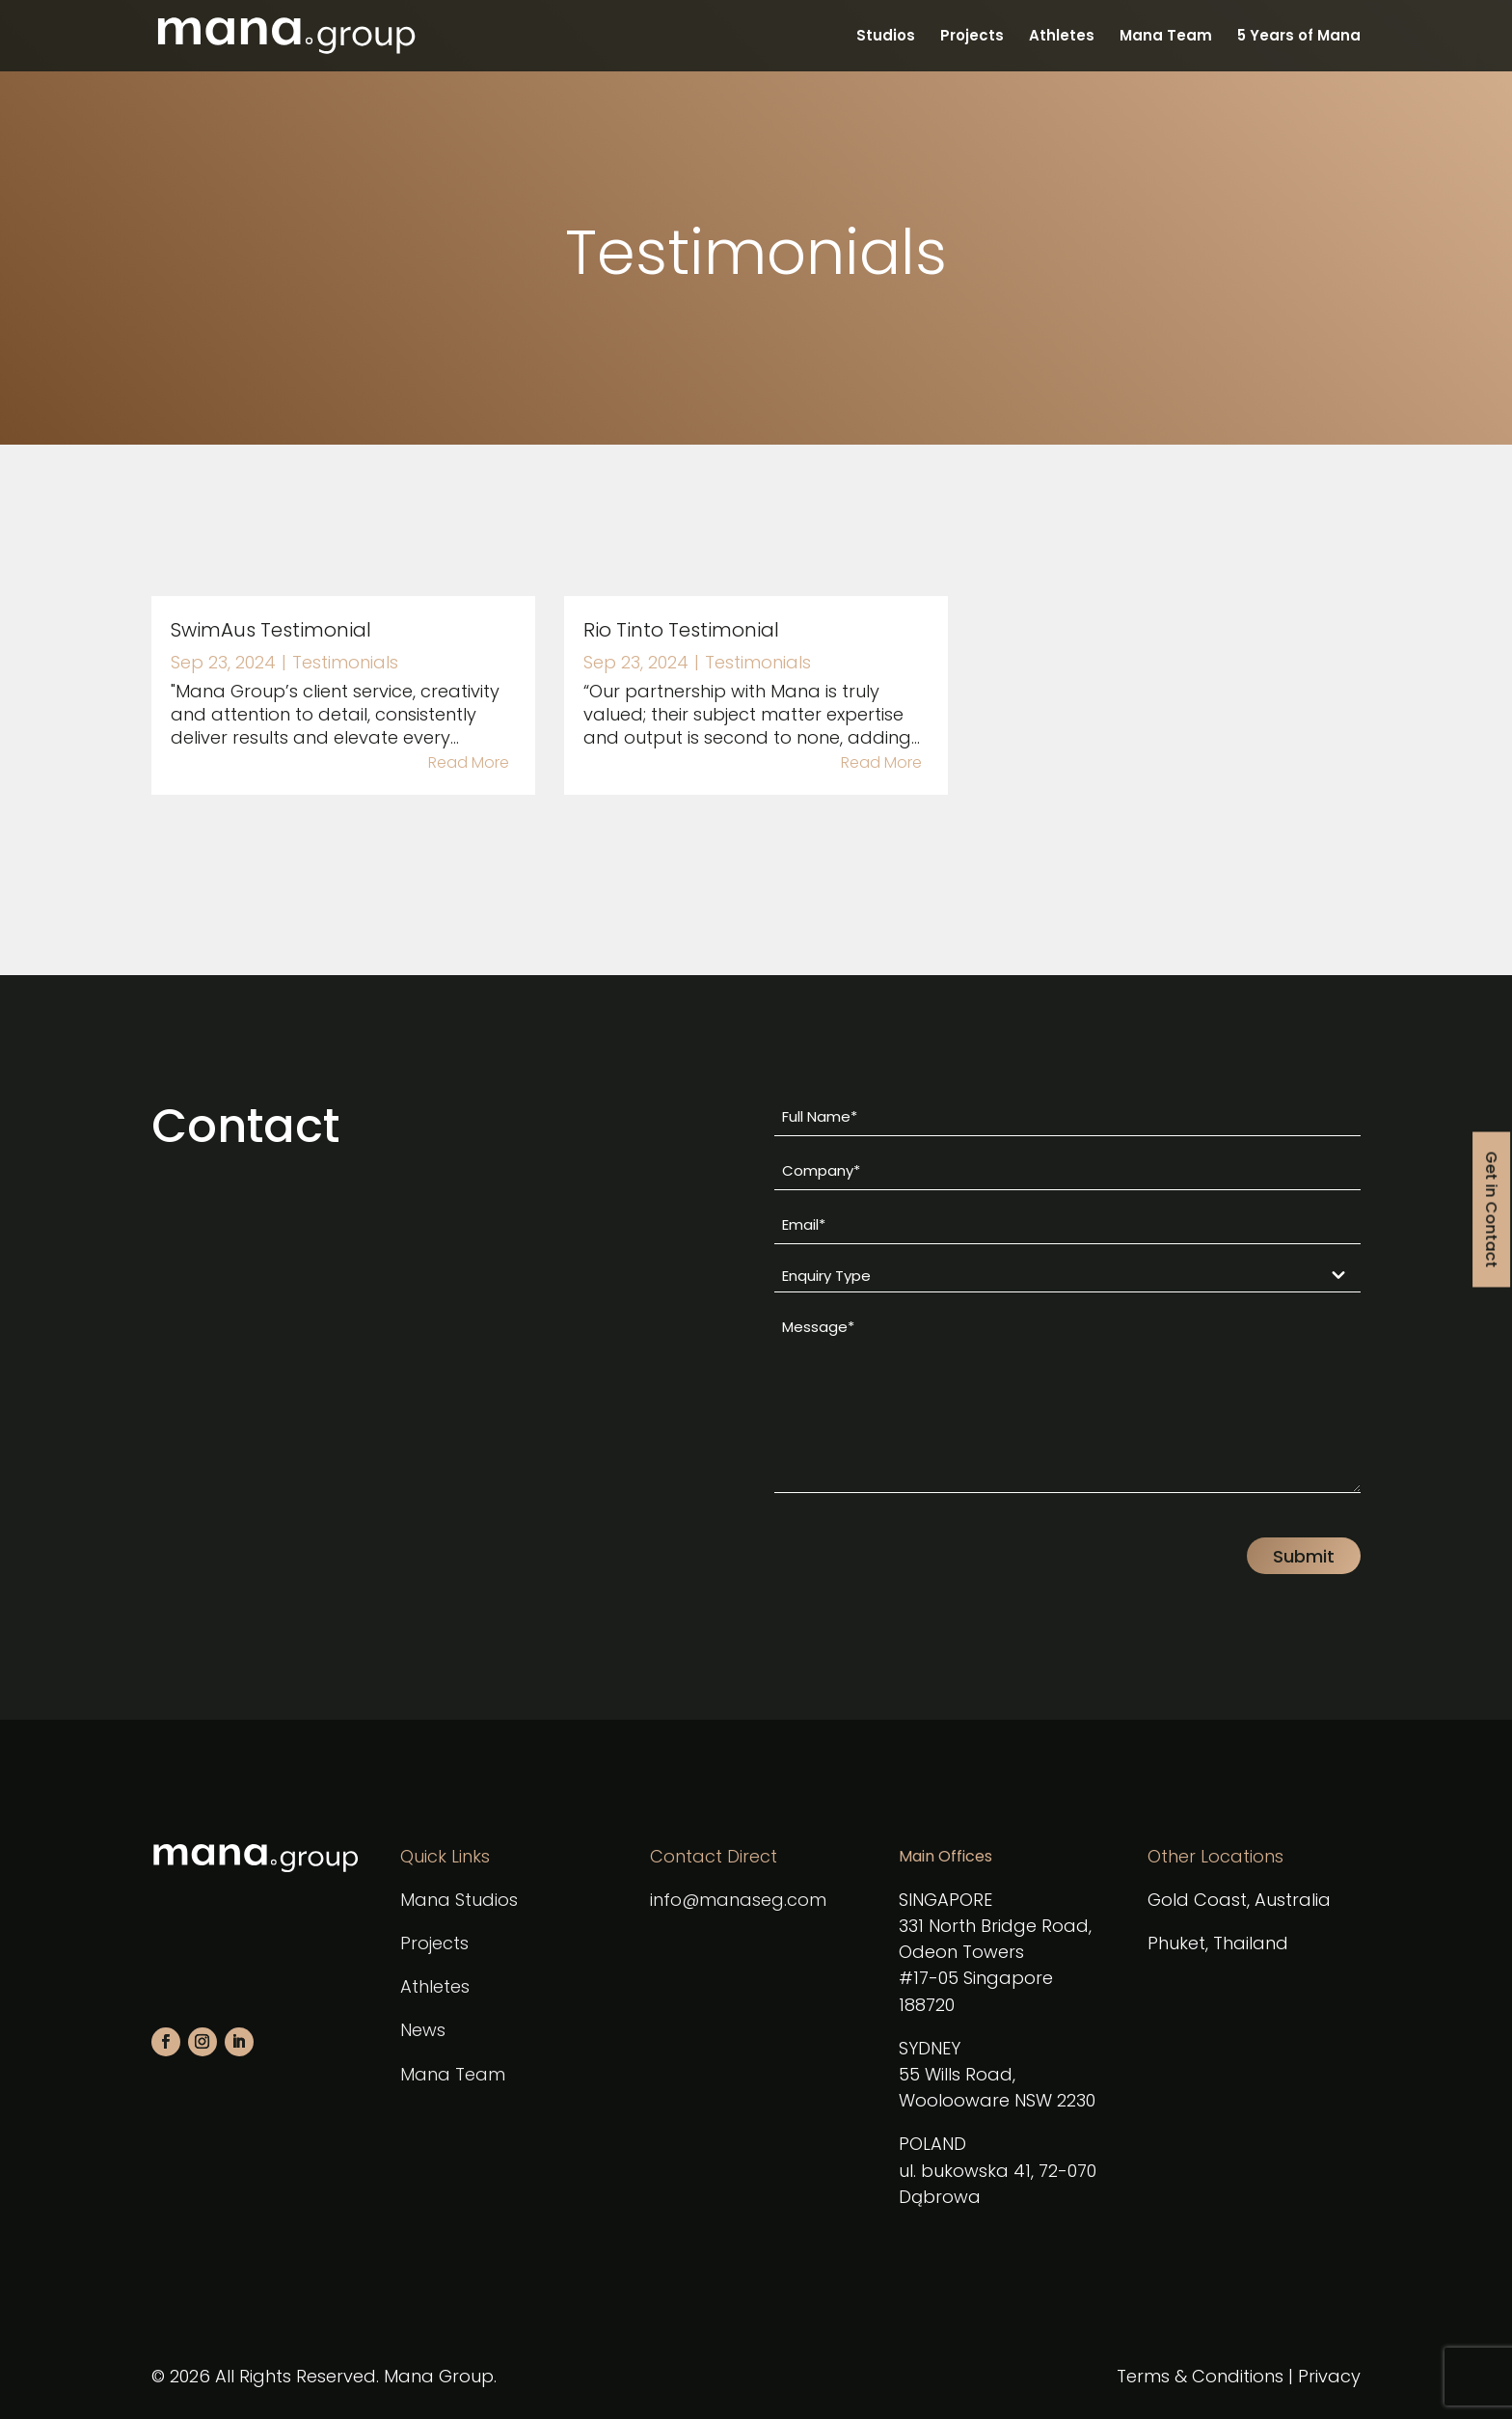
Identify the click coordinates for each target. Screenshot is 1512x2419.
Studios (885, 37)
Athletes (1061, 37)
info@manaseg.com (738, 1900)
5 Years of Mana (1299, 37)
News (423, 2030)
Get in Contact (1491, 1210)
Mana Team (1166, 37)
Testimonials (345, 662)
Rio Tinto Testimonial (681, 629)
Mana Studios (459, 1900)
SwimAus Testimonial (271, 629)
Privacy (1329, 2376)
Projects (972, 37)
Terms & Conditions (1200, 2376)
